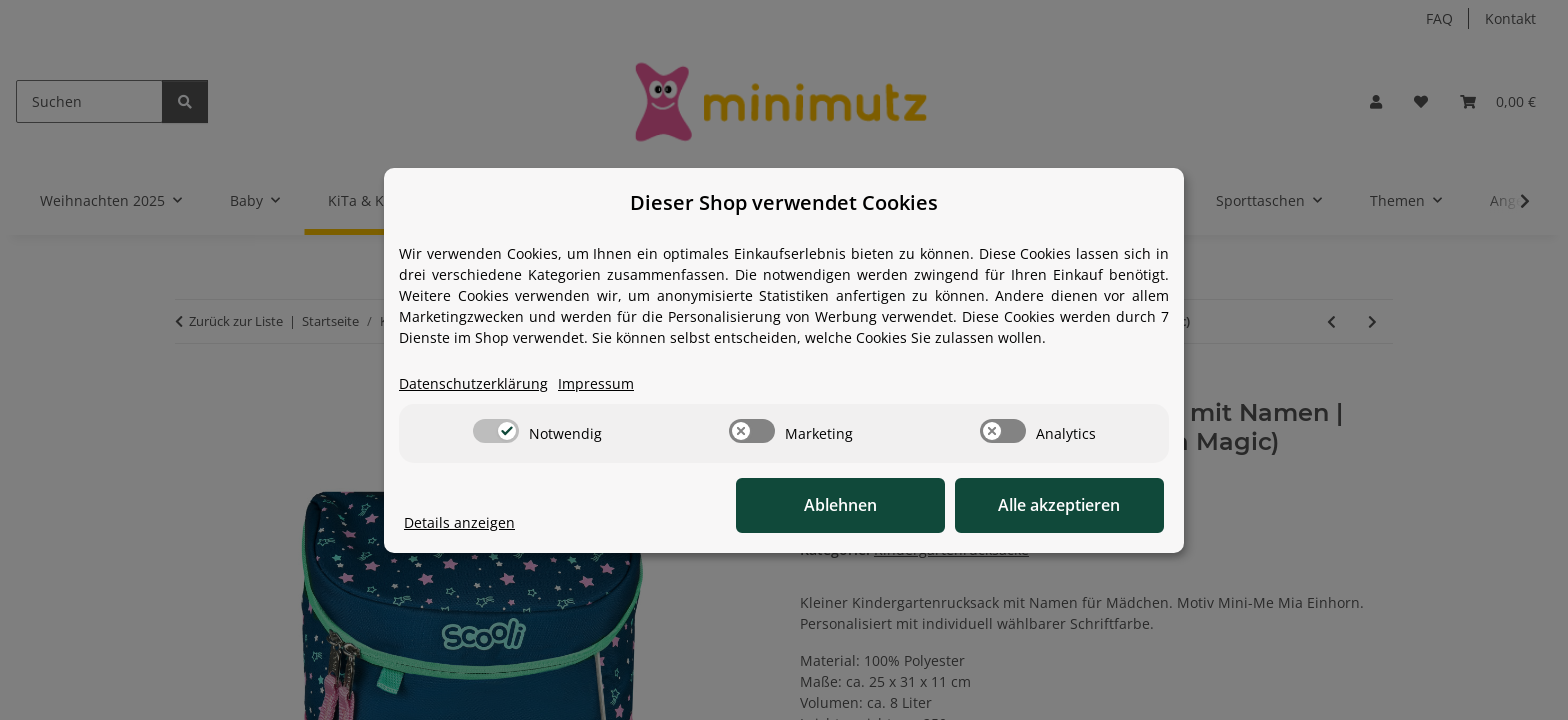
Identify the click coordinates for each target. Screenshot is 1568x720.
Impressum (596, 383)
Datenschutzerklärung (473, 383)
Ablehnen (854, 505)
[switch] (496, 431)
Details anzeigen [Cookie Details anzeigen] (459, 522)
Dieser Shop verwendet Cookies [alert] (784, 202)
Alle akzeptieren (1064, 505)
